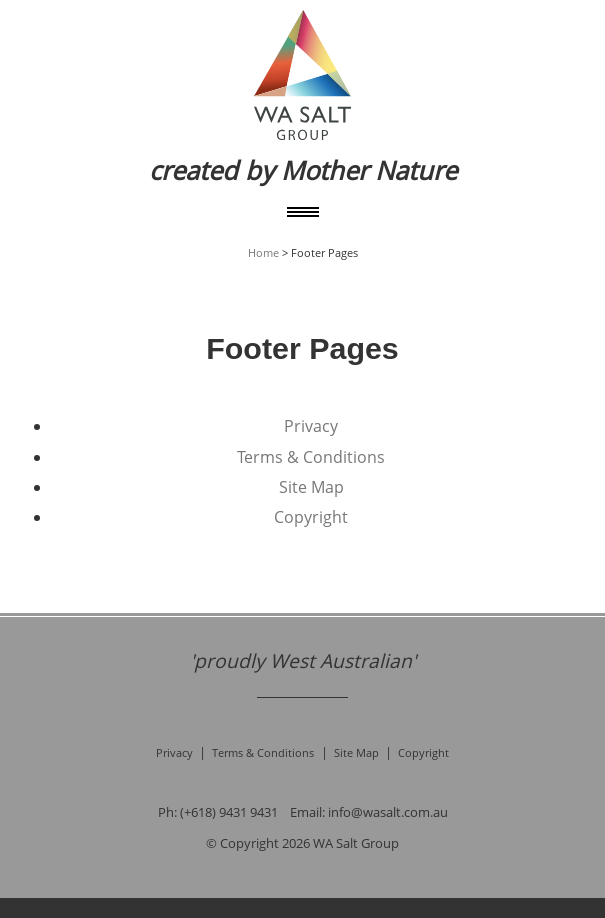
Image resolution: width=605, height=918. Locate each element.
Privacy (311, 426)
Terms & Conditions (311, 457)
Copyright (311, 517)
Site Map (311, 487)
